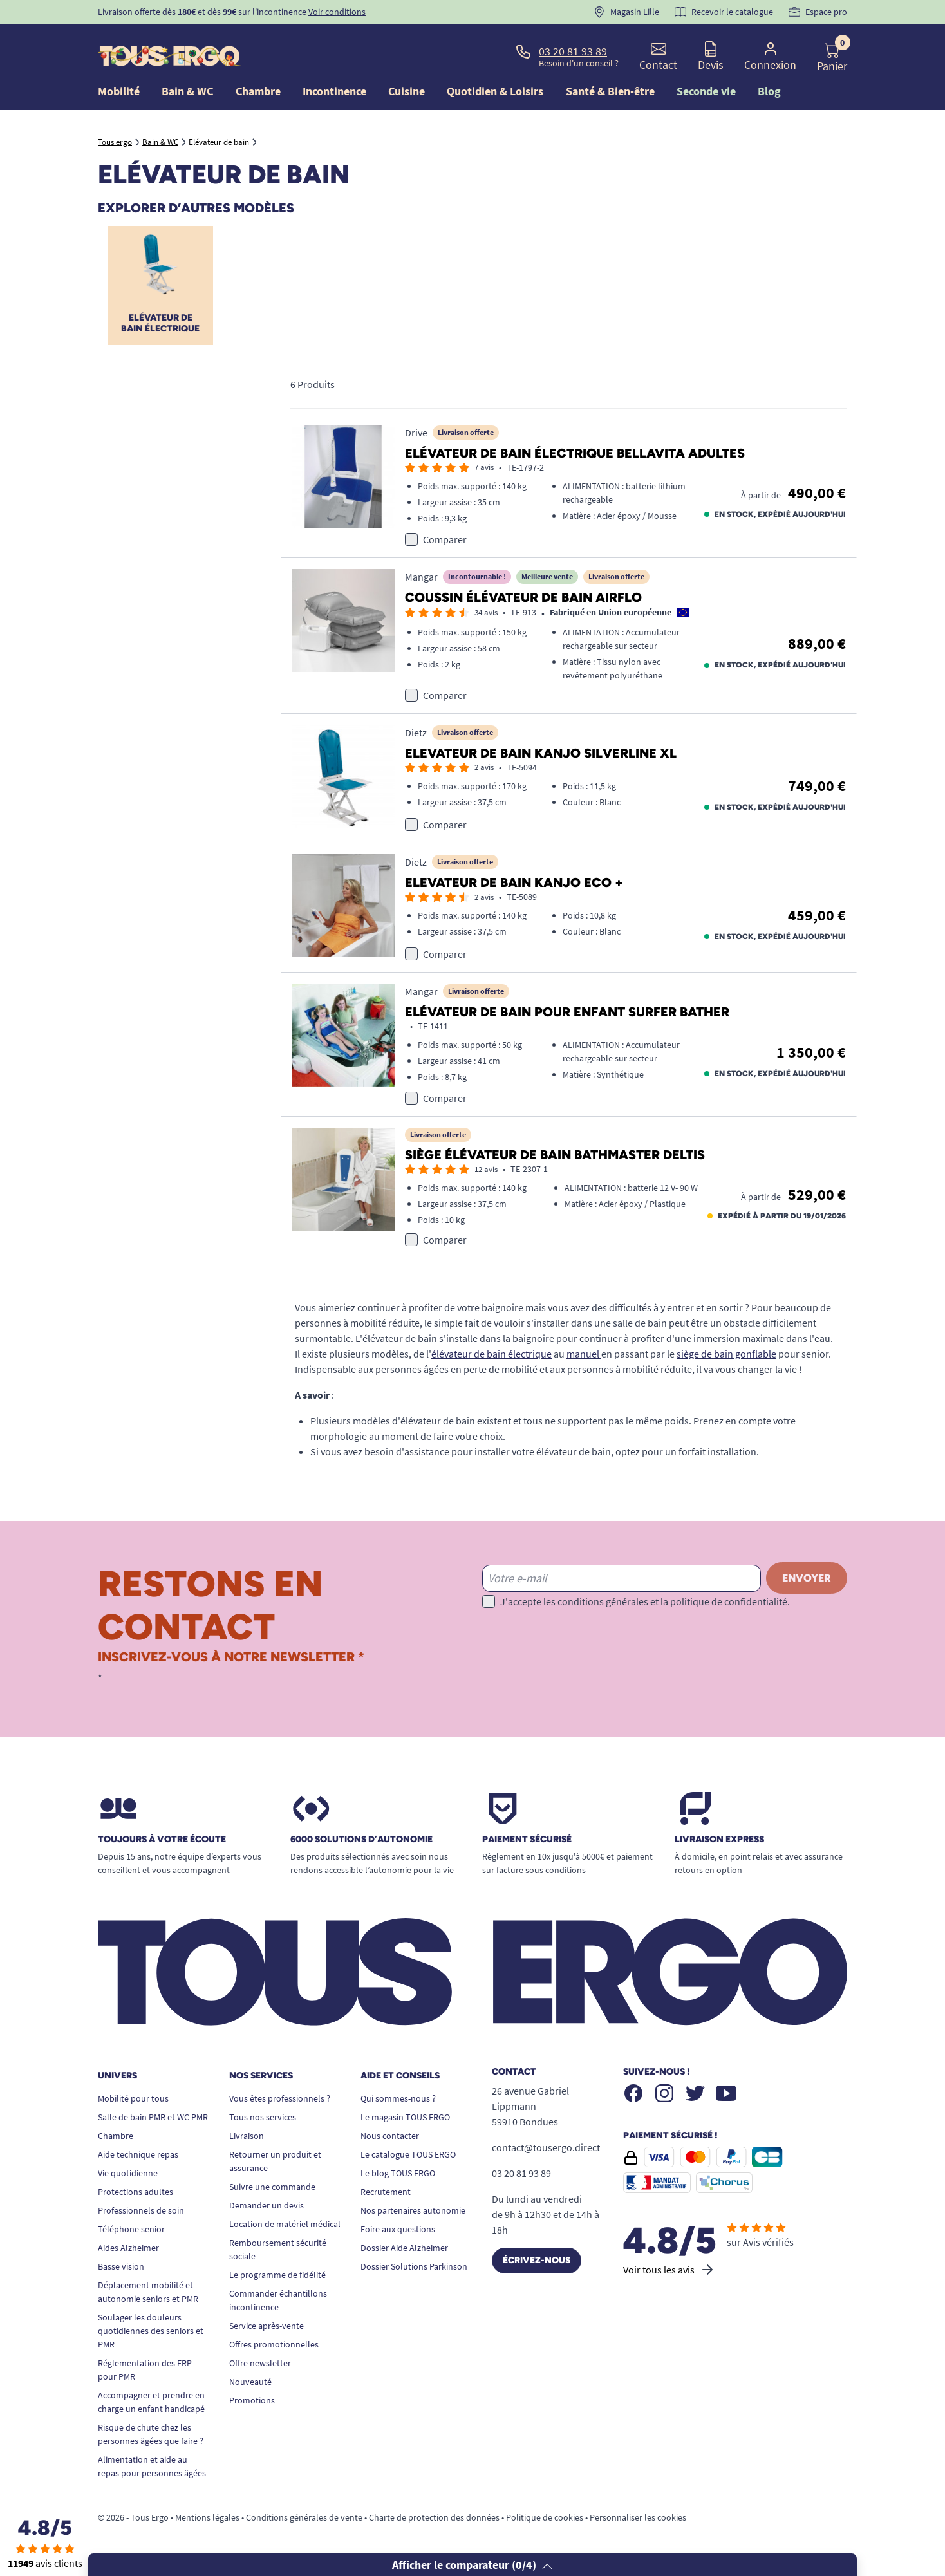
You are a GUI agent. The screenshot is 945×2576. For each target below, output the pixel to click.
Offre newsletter (260, 2363)
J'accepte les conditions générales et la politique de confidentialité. (645, 1601)
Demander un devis (266, 2205)
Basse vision (121, 2266)
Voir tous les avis (669, 2269)
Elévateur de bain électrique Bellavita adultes (575, 453)
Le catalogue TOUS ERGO (408, 2154)
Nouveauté (250, 2381)
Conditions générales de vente (304, 2517)
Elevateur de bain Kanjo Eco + (514, 882)
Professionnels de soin (141, 2210)
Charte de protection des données (434, 2517)
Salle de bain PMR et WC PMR (153, 2117)
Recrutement (385, 2192)
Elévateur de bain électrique (160, 323)
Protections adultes (135, 2192)
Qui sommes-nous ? (398, 2098)
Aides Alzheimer (128, 2248)
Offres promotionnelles (274, 2344)
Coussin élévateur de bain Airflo (523, 597)
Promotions (252, 2400)
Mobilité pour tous (133, 2098)
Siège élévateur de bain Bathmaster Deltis (555, 1154)
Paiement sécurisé (527, 1839)
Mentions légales (207, 2517)
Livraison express (719, 1839)
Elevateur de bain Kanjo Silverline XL (541, 753)
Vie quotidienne (128, 2173)
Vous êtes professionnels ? (279, 2098)
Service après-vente (266, 2325)
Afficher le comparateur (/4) (472, 2564)
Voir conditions (337, 11)
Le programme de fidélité (277, 2275)
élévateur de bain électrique (491, 1353)
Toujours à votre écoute (162, 1839)
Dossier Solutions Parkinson (413, 2266)
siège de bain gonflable (726, 1353)
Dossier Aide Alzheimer (404, 2248)
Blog (769, 91)
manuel (583, 1353)
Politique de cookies (544, 2517)
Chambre (115, 2136)
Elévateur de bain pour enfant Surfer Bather (567, 1012)
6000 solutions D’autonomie (361, 1839)
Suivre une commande (272, 2186)
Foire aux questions (397, 2229)
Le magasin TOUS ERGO (405, 2117)
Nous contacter (389, 2136)
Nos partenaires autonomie (412, 2210)
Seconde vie (706, 91)
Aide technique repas (138, 2154)
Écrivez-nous (536, 2260)
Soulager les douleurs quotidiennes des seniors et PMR (150, 2330)
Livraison (246, 2136)
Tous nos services (262, 2117)
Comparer (445, 539)
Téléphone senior (131, 2229)
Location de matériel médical (285, 2224)
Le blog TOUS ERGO (397, 2173)
